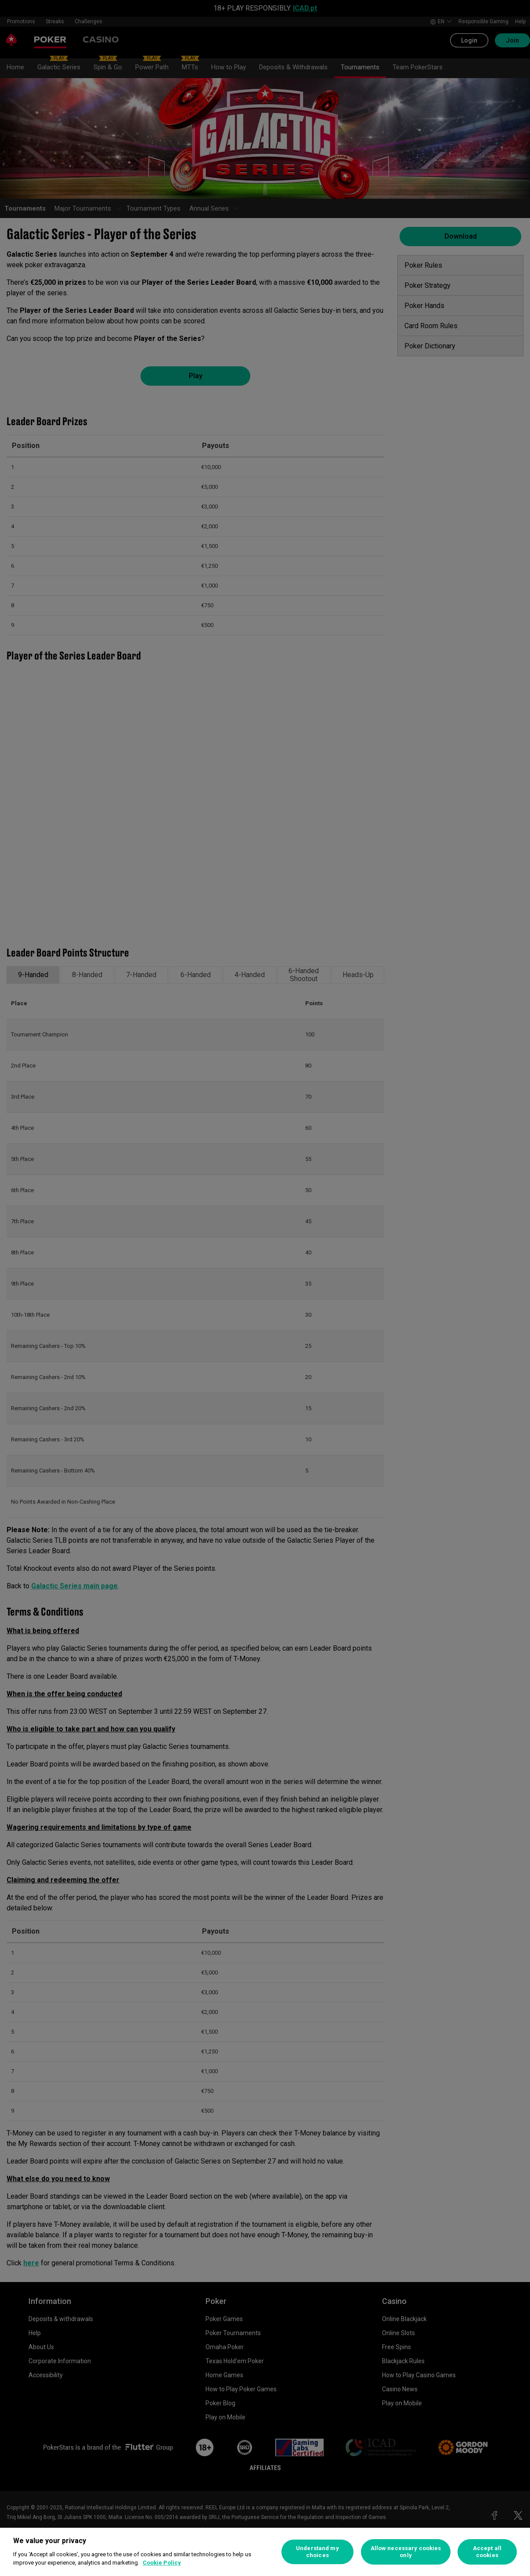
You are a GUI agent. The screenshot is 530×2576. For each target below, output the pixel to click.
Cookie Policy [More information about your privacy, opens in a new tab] (162, 2562)
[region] (265, 2552)
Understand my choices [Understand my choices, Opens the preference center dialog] (317, 2551)
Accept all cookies (487, 2551)
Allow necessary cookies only (406, 2551)
